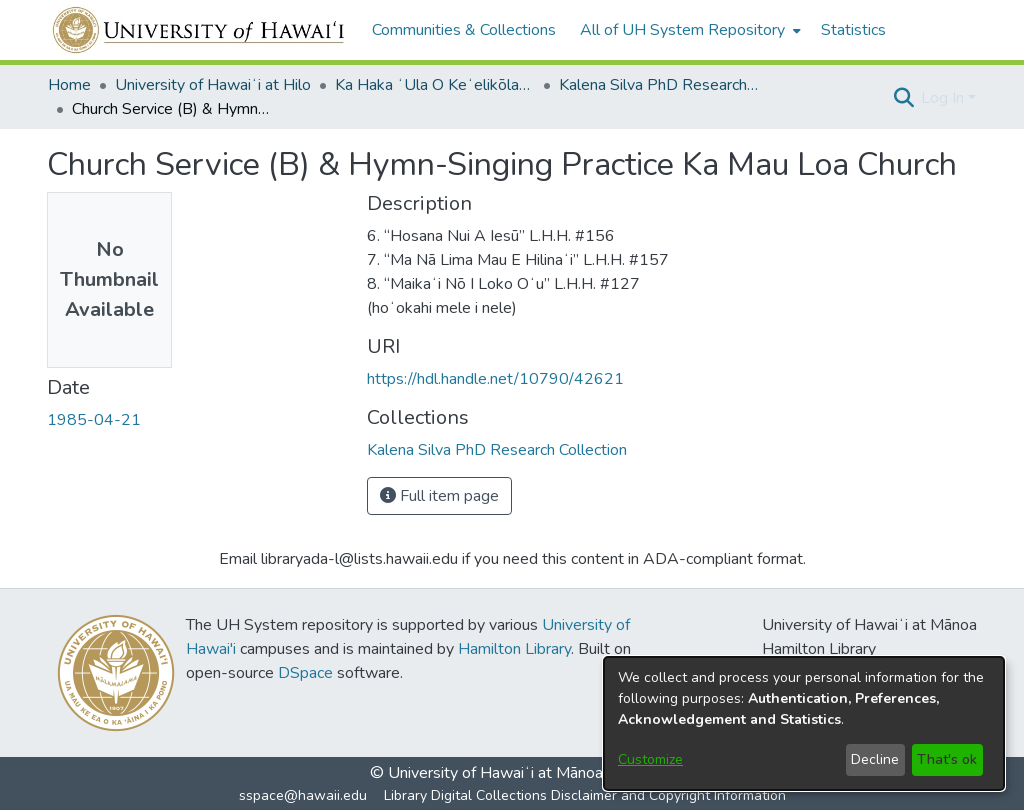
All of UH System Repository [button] (682, 30)
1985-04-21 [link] (94, 420)
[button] (903, 98)
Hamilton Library (514, 649)
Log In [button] (944, 98)
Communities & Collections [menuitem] (464, 30)
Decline (875, 759)
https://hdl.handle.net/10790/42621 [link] (495, 379)
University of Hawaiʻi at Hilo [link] (213, 85)
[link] (497, 450)
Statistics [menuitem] (853, 30)
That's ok (947, 759)
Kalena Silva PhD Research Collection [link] (659, 85)
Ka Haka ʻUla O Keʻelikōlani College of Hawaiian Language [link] (435, 85)
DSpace (305, 673)
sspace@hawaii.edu (303, 795)
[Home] (199, 30)
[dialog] (804, 723)
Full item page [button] (439, 496)
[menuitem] (688, 30)
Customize (650, 759)
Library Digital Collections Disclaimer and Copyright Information (585, 795)
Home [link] (69, 85)
